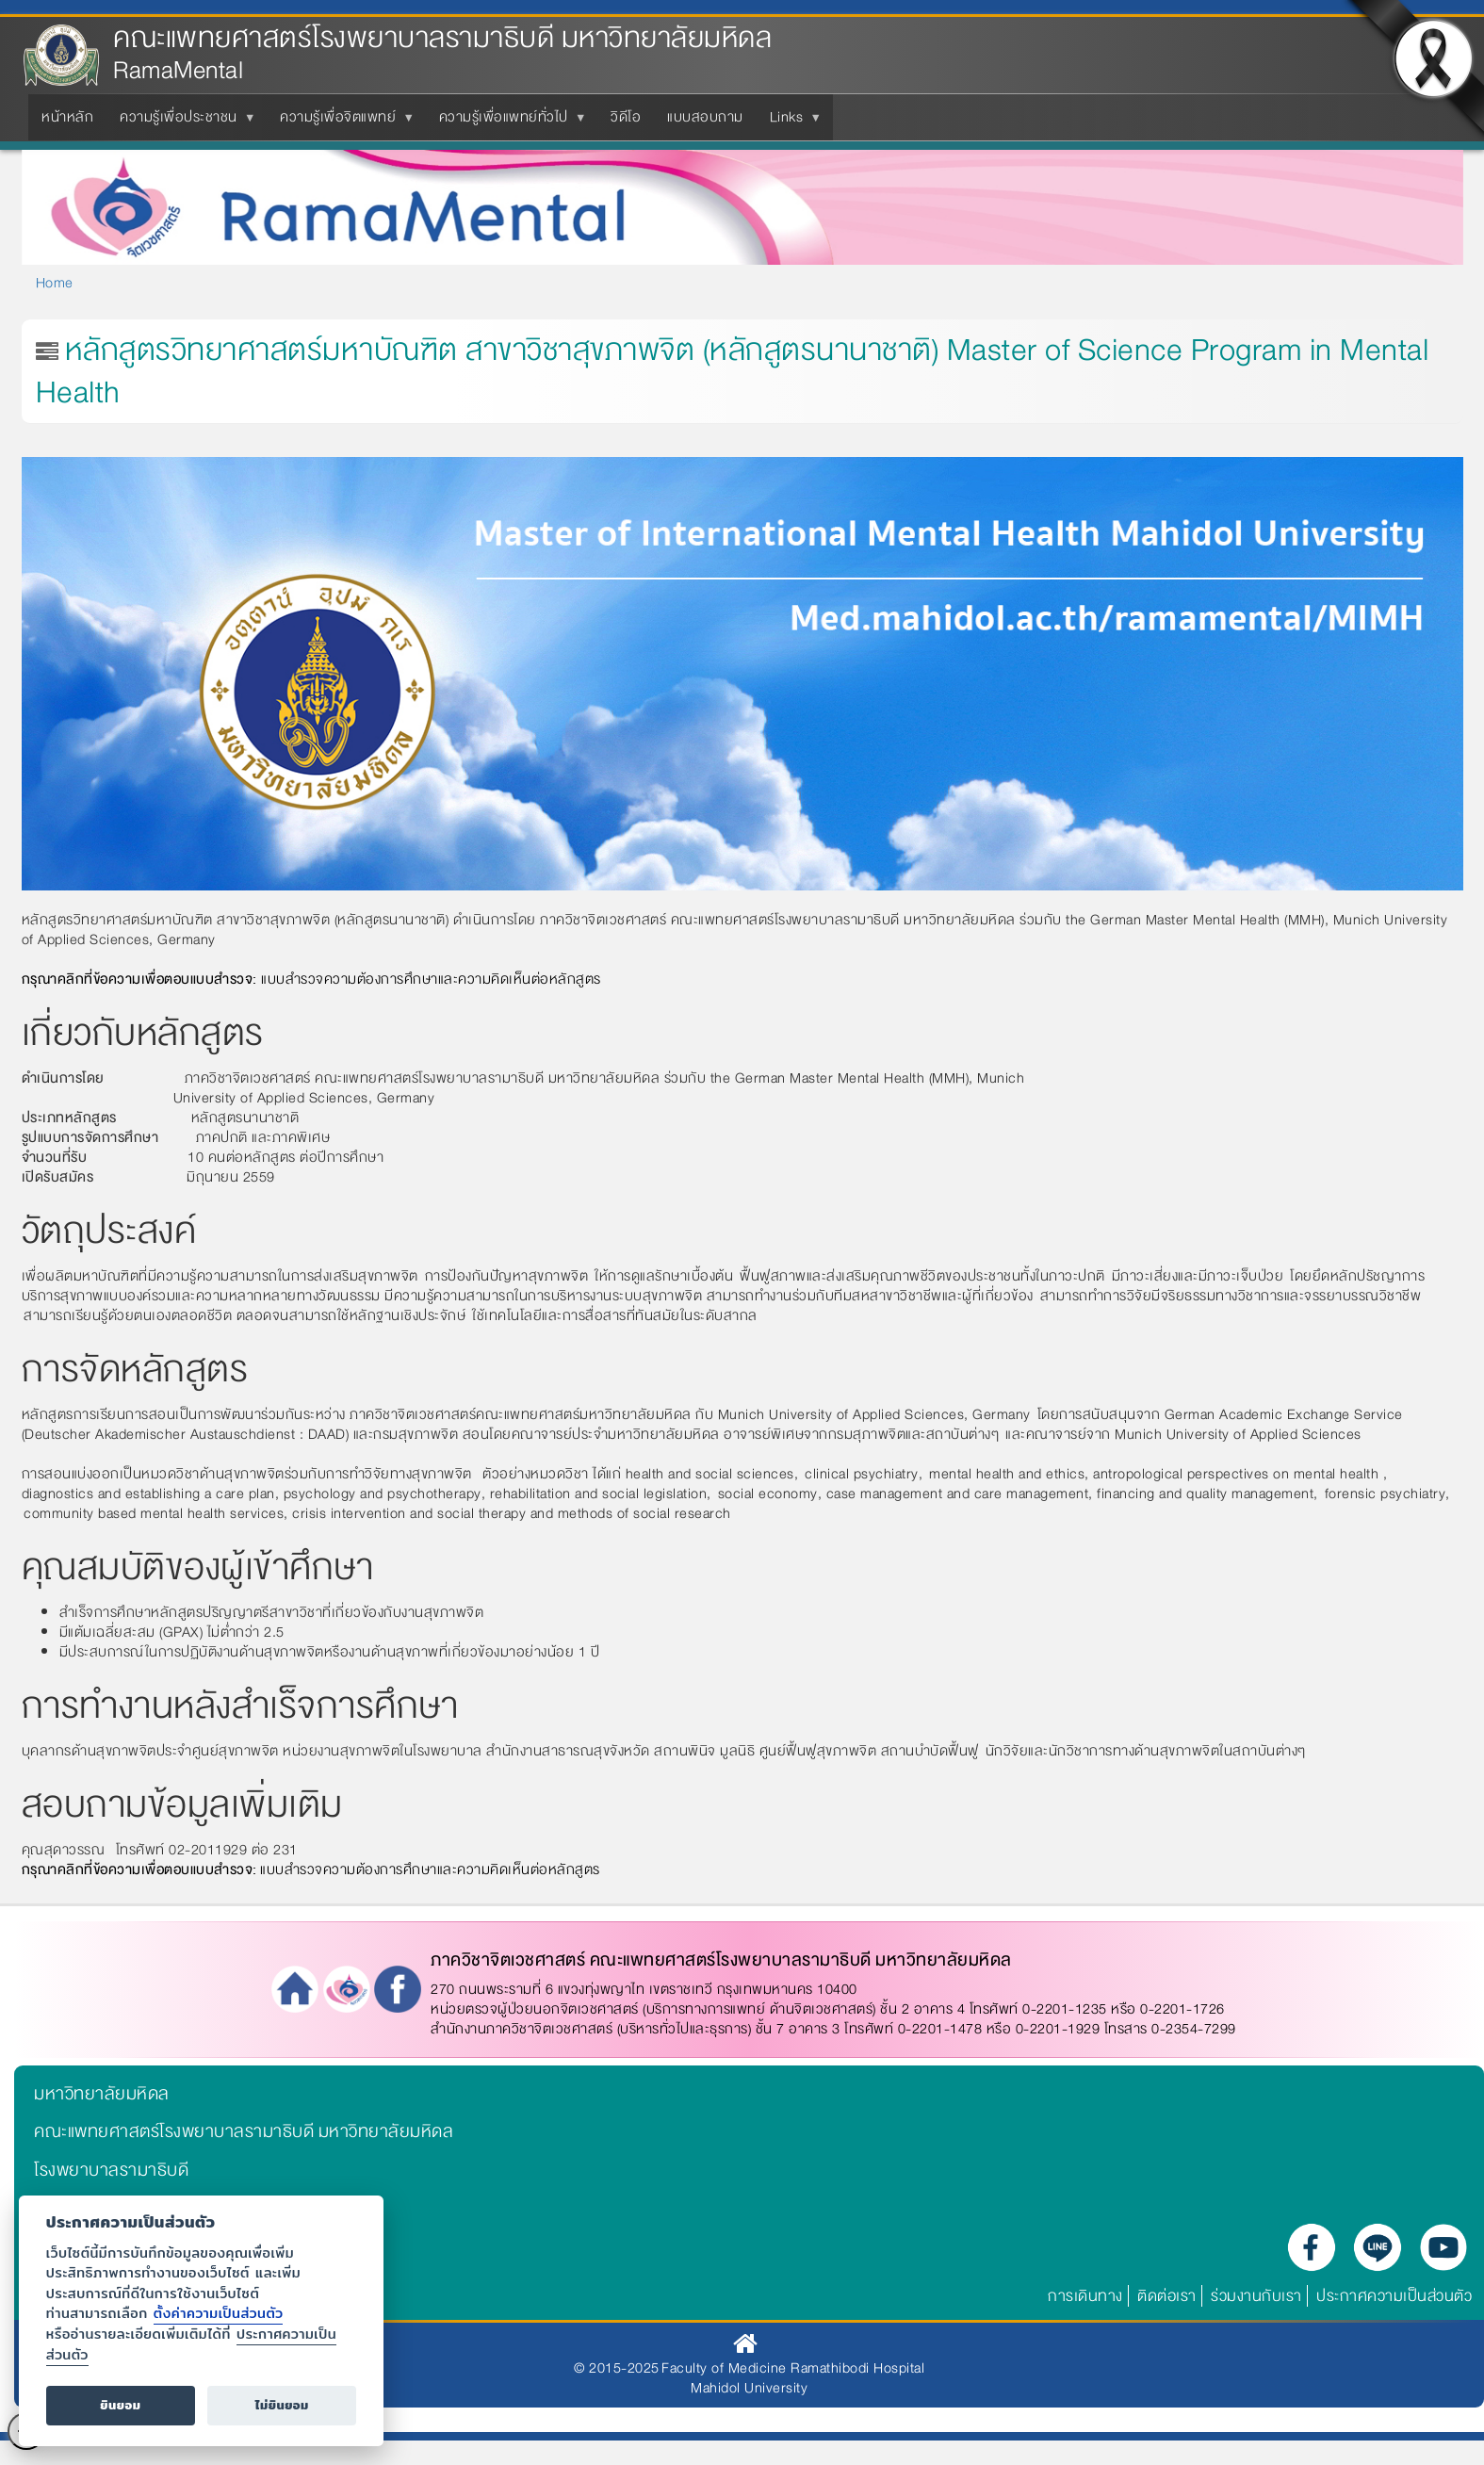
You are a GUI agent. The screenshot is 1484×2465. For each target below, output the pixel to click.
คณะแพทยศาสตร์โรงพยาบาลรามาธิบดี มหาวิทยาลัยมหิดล (442, 38)
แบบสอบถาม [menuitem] (705, 117)
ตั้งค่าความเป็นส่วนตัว (219, 2313)
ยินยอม (120, 2405)
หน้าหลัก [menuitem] (67, 117)
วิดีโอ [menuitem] (626, 117)
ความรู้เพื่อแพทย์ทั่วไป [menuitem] (507, 122)
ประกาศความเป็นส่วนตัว (1394, 2296)
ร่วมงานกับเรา (1256, 2296)
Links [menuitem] (790, 122)
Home (54, 282)
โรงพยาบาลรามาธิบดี (111, 2170)
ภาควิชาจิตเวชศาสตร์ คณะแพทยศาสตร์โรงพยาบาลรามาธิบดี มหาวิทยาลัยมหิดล (721, 1960)
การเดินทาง (1085, 2296)
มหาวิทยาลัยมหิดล (102, 2094)
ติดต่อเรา (1167, 2296)
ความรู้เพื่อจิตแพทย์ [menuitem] (341, 122)
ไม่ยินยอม (282, 2405)
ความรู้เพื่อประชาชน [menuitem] (182, 122)
